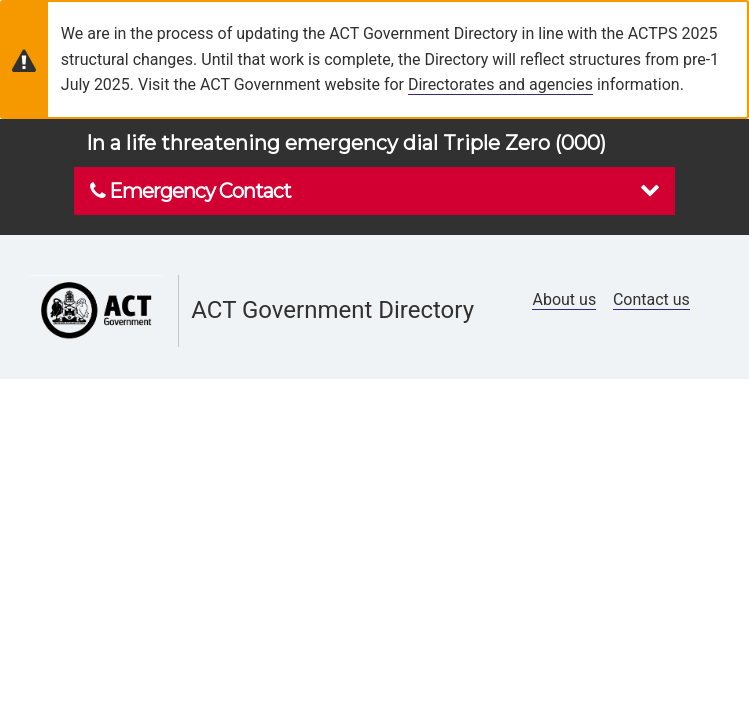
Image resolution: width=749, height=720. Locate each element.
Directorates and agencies (500, 84)
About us (564, 299)
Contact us (651, 299)
